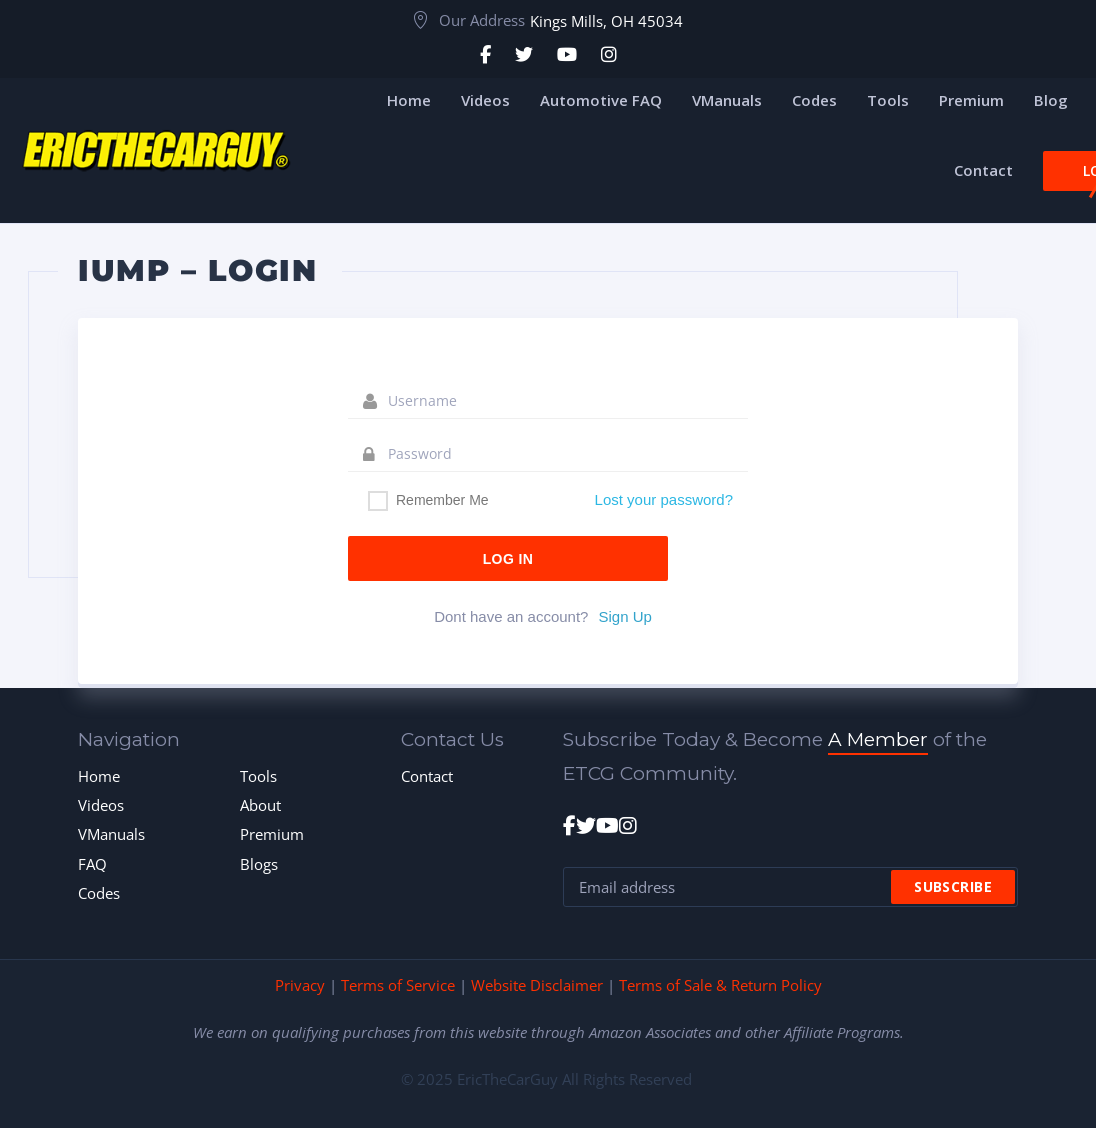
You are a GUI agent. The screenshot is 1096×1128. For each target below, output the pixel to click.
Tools (258, 776)
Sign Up (624, 616)
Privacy (300, 985)
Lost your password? (664, 499)
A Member (878, 739)
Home (99, 776)
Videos (101, 805)
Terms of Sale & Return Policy (720, 985)
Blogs (259, 864)
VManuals (111, 834)
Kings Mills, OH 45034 (606, 21)
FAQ (92, 864)
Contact (427, 776)
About (260, 805)
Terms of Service (398, 985)
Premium (272, 834)
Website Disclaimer (537, 985)
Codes (99, 893)
